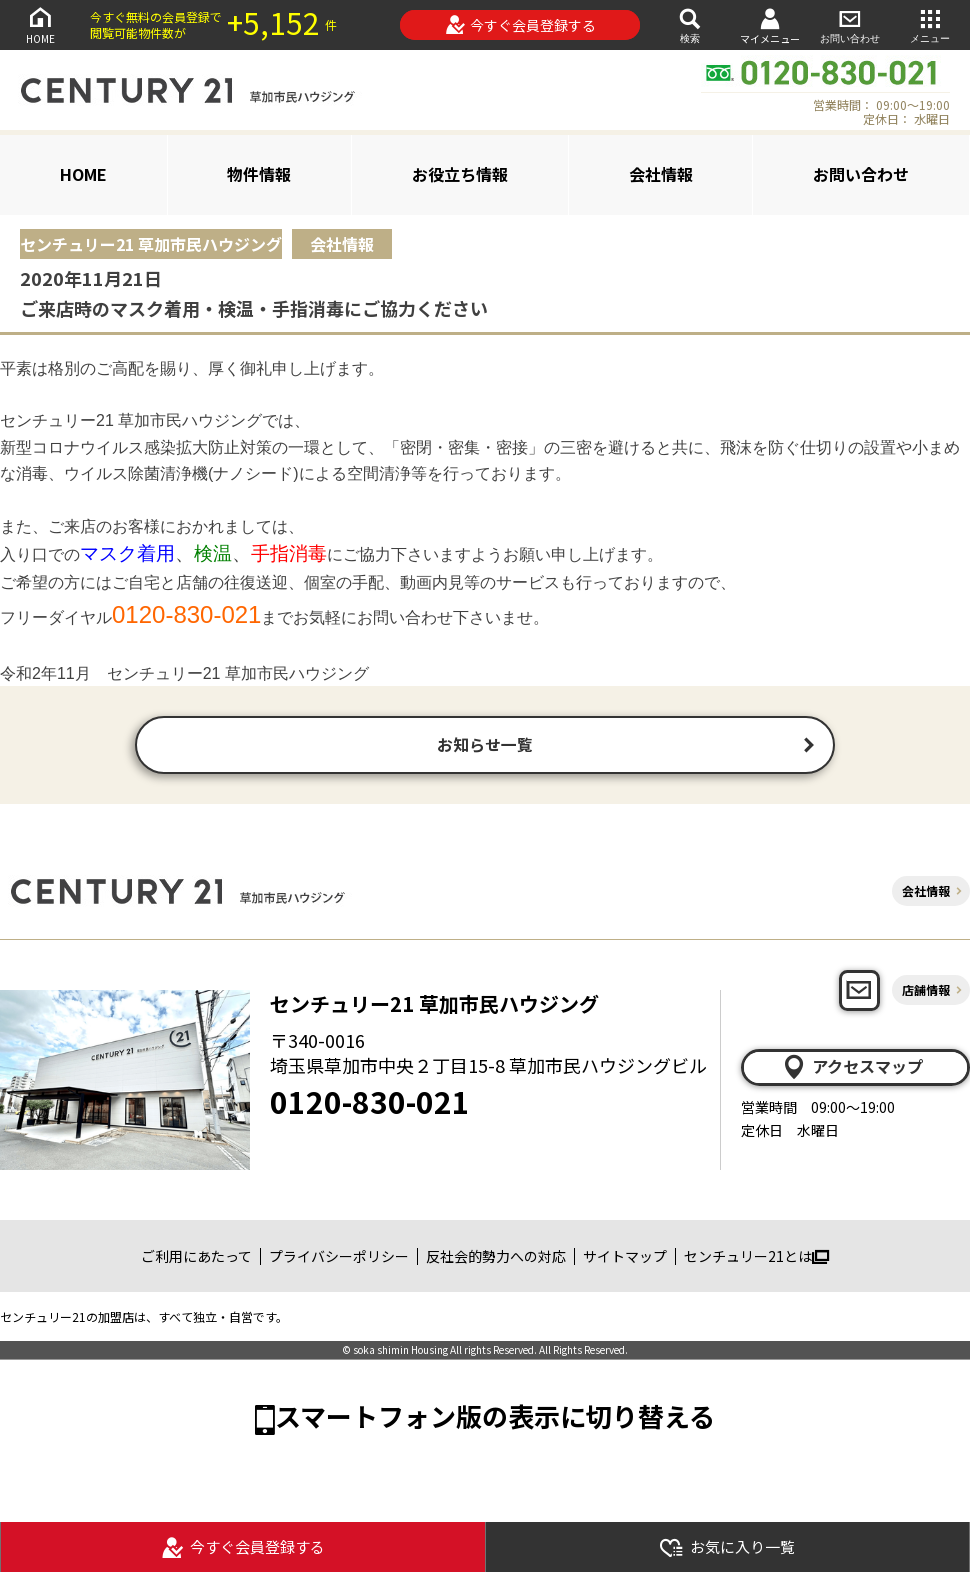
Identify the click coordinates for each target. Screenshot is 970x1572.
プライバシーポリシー (339, 1258)
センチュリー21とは (756, 1258)
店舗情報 (926, 992)
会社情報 (661, 174)
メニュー (930, 24)
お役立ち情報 (460, 174)
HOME (40, 24)
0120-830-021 (370, 1104)
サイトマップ (625, 1258)
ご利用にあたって (196, 1258)
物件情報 (259, 174)
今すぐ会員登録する (520, 25)
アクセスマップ (852, 1069)
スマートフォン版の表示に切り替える (495, 1418)
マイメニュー (770, 25)
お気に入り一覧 (727, 1547)
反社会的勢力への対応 (496, 1258)
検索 (690, 24)
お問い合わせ (850, 24)
